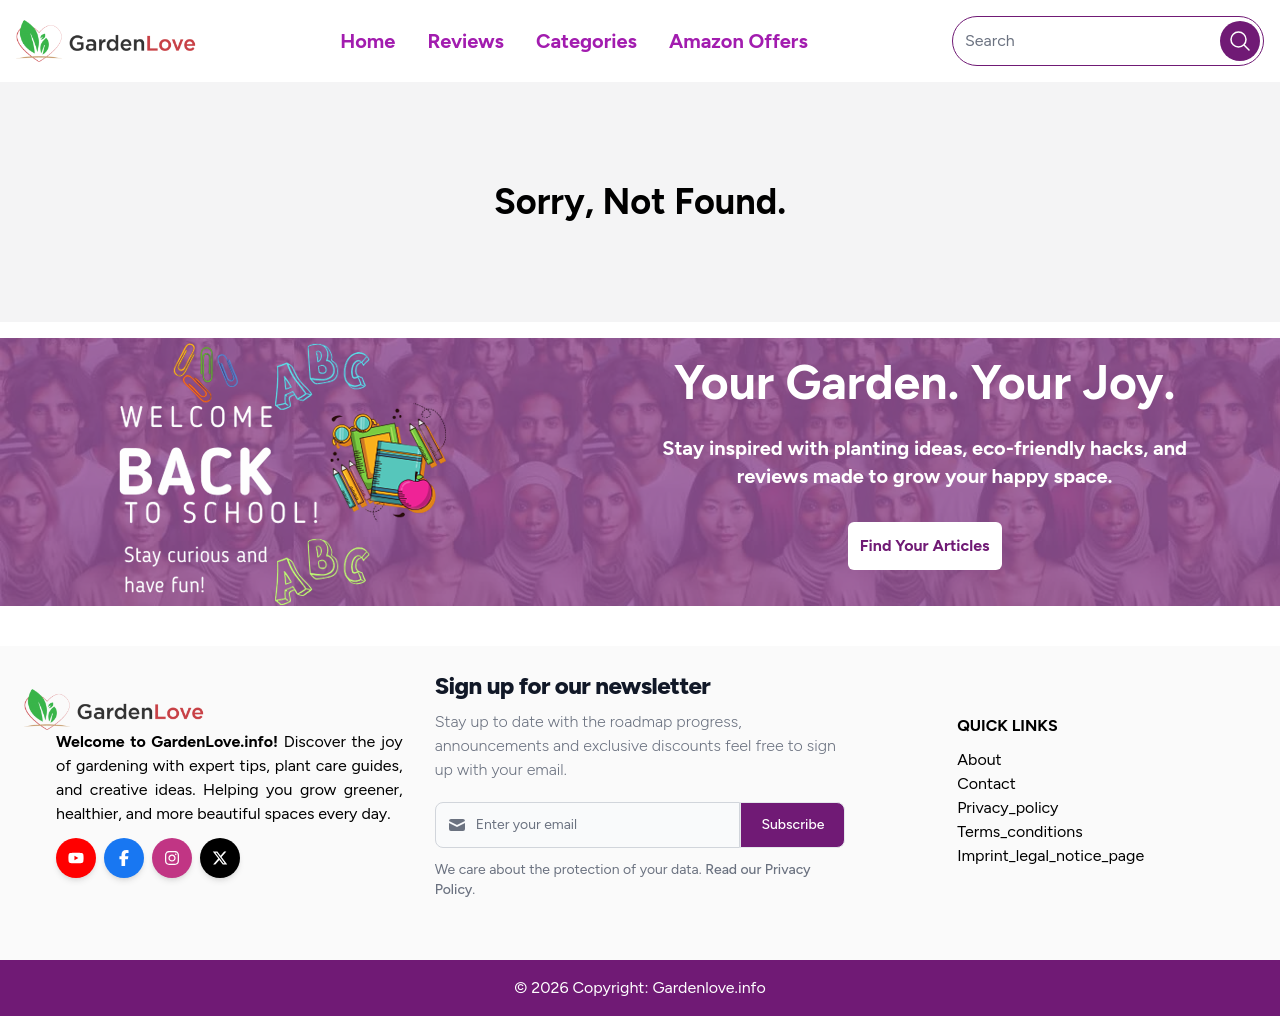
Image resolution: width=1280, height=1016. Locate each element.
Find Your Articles (925, 545)
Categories (586, 41)
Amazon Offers (738, 41)
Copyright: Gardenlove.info (668, 987)
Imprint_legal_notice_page (1050, 855)
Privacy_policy (1007, 807)
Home (367, 41)
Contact (986, 783)
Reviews (465, 41)
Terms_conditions (1019, 831)
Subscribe (792, 824)
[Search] (1108, 41)
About (979, 759)
